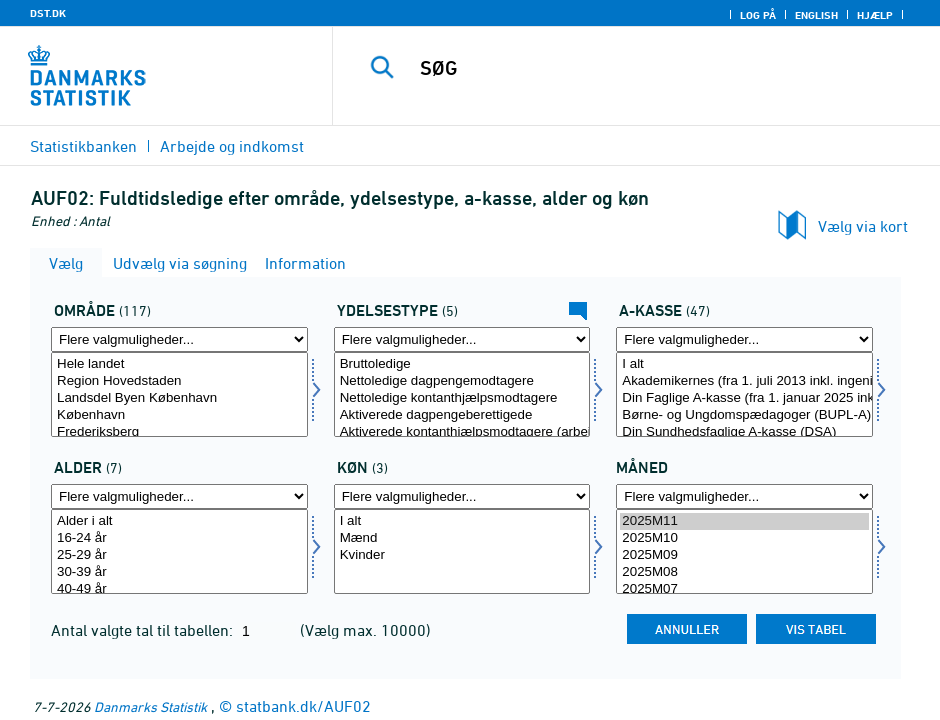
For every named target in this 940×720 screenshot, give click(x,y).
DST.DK (48, 13)
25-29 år (179, 555)
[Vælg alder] (179, 551)
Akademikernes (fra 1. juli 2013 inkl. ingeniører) (744, 381)
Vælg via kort (863, 226)
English (816, 15)
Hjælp (875, 15)
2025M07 (744, 589)
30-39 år (179, 572)
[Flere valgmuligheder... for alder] (179, 496)
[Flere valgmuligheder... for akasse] (744, 339)
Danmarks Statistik (150, 706)
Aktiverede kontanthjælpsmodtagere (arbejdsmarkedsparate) (462, 432)
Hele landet (179, 364)
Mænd (462, 538)
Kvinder (462, 555)
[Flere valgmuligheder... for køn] (462, 496)
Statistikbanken (83, 146)
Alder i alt (179, 521)
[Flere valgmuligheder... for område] (179, 339)
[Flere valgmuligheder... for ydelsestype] (462, 339)
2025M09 (744, 555)
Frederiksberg (179, 432)
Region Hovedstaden (179, 381)
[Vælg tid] (744, 551)
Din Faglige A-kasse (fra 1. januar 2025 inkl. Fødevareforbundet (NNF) (744, 398)
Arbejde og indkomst (232, 146)
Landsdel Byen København (179, 398)
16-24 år (179, 538)
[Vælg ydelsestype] (462, 394)
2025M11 (744, 521)
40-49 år (179, 589)
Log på (758, 15)
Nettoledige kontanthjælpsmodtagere (462, 398)
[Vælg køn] (462, 551)
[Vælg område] (179, 394)
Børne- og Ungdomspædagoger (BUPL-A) (744, 415)
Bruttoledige (462, 364)
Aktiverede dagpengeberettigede (462, 415)
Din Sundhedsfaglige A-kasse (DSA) (744, 432)
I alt (744, 364)
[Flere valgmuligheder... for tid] (744, 496)
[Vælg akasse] (744, 394)
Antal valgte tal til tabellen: (144, 630)
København (179, 415)
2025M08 (744, 572)
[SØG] (652, 68)
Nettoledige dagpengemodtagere (462, 381)
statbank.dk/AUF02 (303, 706)
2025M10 (744, 538)
